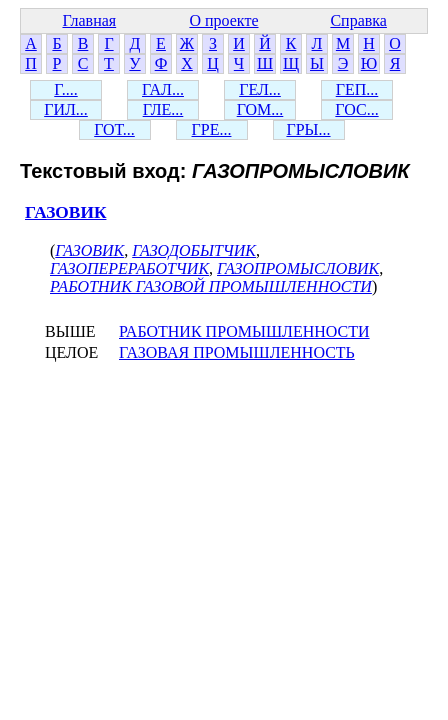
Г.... (65, 89)
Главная (89, 20)
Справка (358, 20)
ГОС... (356, 109)
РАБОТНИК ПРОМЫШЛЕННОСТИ (244, 331)
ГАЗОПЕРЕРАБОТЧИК (129, 268)
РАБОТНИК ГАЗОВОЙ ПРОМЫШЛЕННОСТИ (211, 286)
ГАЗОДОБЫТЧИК (194, 250)
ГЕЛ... (260, 89)
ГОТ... (114, 129)
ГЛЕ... (163, 109)
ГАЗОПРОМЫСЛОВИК (298, 268)
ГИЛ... (66, 109)
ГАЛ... (163, 89)
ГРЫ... (308, 129)
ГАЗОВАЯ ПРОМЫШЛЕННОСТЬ (237, 352)
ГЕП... (357, 89)
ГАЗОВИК (65, 212)
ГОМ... (260, 109)
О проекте (223, 20)
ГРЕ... (212, 129)
